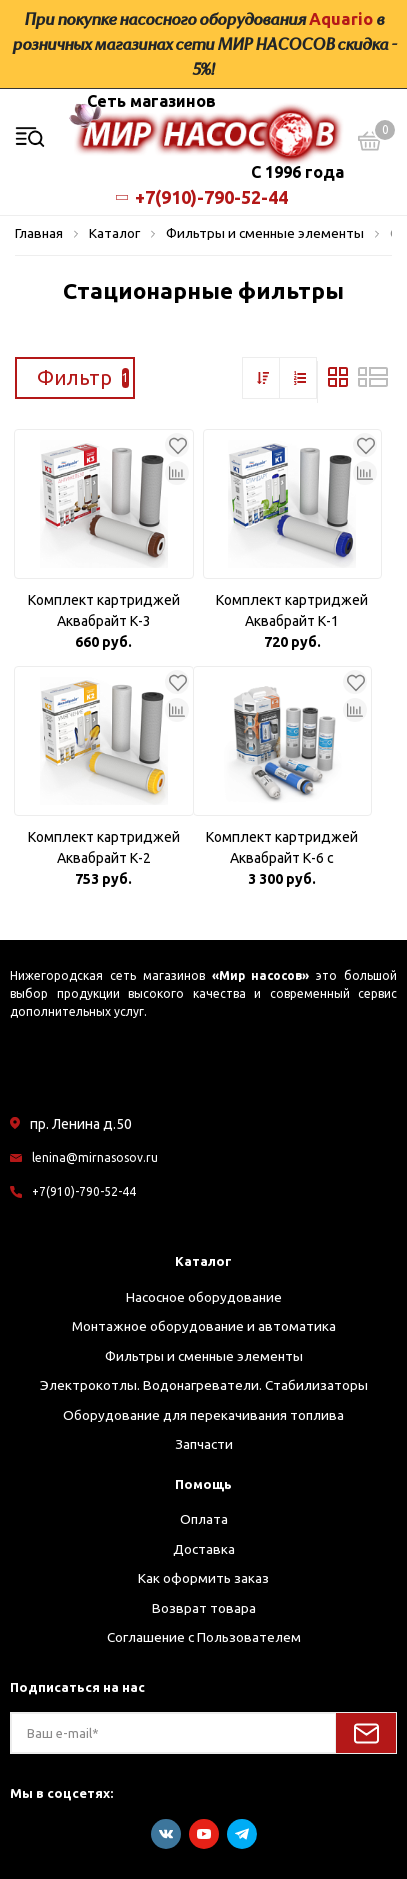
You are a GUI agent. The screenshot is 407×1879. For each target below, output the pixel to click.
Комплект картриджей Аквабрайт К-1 (292, 610)
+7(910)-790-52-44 (204, 197)
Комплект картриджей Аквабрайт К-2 (104, 847)
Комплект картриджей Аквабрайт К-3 (104, 610)
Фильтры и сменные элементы (204, 1356)
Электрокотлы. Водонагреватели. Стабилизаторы (204, 1385)
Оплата (204, 1519)
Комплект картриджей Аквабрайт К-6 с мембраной (282, 849)
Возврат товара (204, 1608)
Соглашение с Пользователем (204, 1637)
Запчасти (204, 1444)
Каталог (203, 1261)
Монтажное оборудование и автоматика (204, 1326)
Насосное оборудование (204, 1297)
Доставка (204, 1549)
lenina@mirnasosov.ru (95, 1157)
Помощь (203, 1484)
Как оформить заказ (203, 1578)
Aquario (341, 19)
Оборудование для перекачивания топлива (203, 1415)
